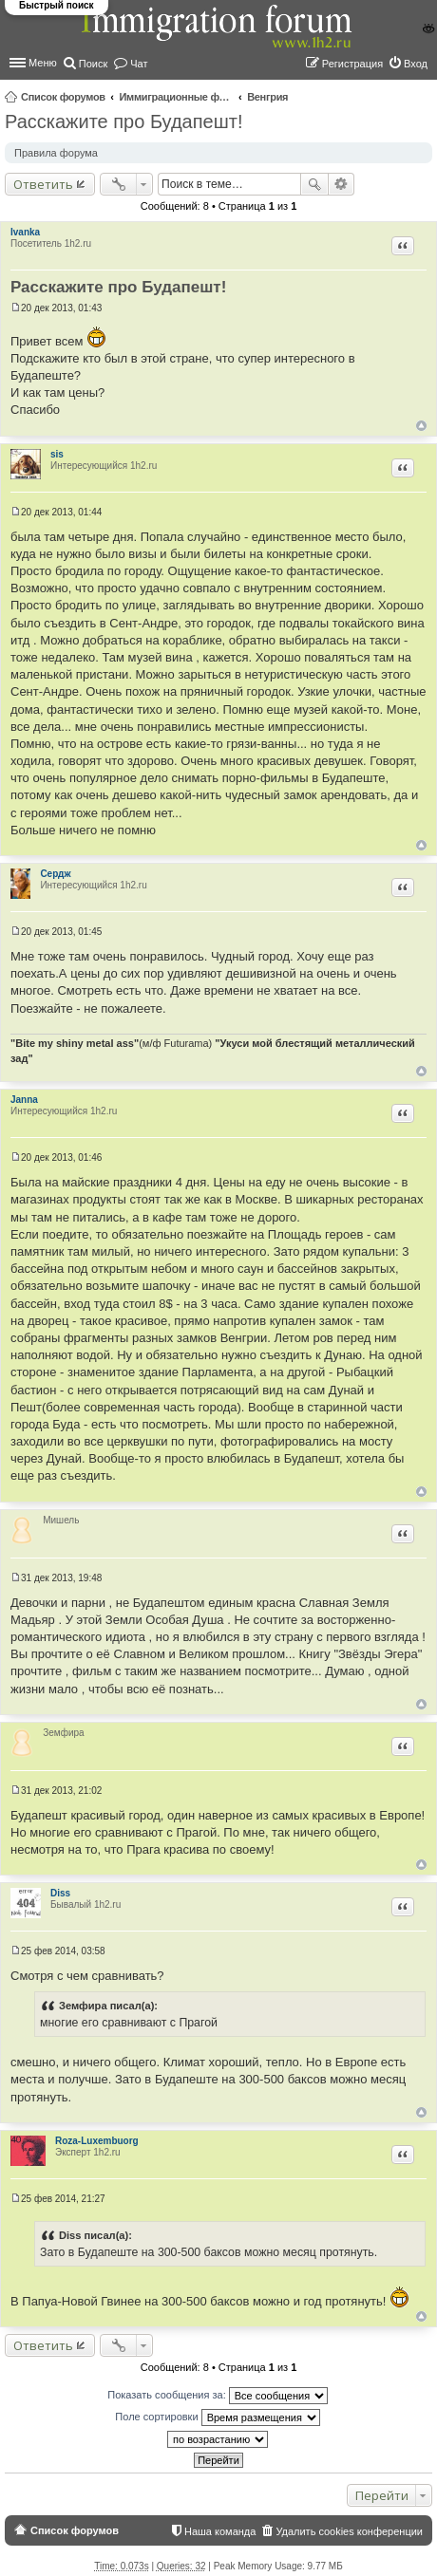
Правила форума (56, 153)
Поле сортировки (217, 2417)
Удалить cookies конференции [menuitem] (349, 2531)
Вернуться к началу (421, 425)
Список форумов (63, 97)
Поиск (314, 184)
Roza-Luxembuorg (97, 2141)
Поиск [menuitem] (93, 63)
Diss (60, 1893)
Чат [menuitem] (138, 63)
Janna (24, 1099)
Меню (42, 62)
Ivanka (25, 232)
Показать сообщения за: (217, 2395)
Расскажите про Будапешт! (123, 121)
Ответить (43, 184)
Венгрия (267, 97)
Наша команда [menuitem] (220, 2531)
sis (57, 454)
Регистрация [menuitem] (352, 63)
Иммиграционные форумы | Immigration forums (176, 97)
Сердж (55, 873)
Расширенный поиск (341, 184)
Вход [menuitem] (416, 63)
